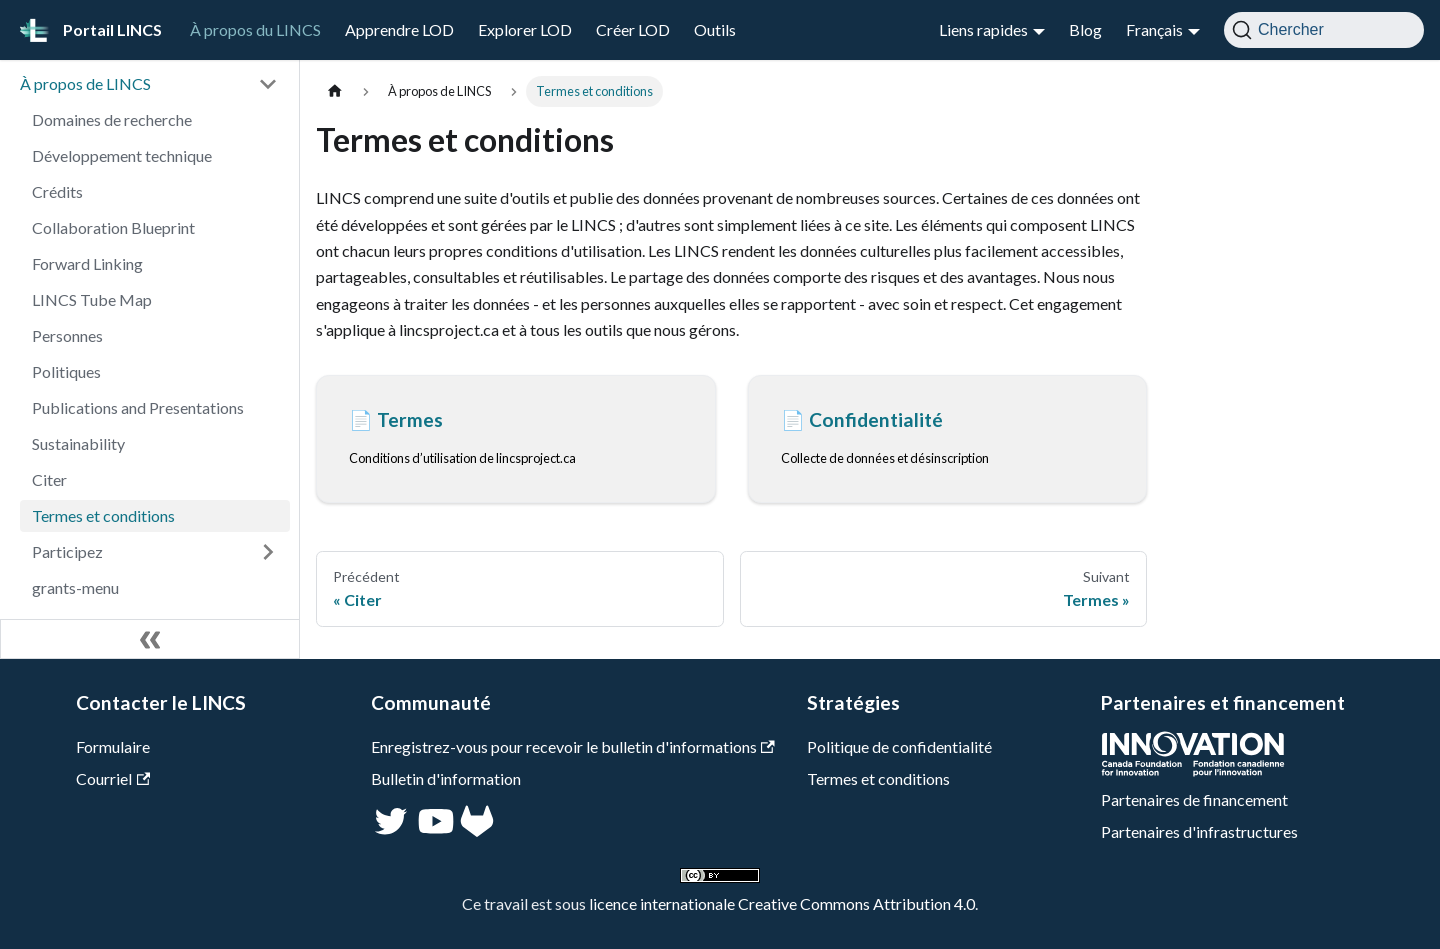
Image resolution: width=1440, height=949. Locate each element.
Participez (67, 551)
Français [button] (1154, 29)
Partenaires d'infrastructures (1199, 831)
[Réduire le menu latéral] (150, 639)
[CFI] (1193, 770)
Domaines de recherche (112, 119)
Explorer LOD (525, 29)
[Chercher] (1324, 30)
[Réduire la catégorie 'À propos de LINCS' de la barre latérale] (268, 84)
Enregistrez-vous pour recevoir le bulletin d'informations (573, 746)
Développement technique (122, 155)
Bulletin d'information (446, 778)
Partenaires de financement (1194, 799)
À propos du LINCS (255, 29)
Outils (715, 29)
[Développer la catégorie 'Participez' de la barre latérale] (268, 552)
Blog (1085, 29)
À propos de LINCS (85, 83)
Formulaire (113, 746)
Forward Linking (87, 263)
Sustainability (78, 443)
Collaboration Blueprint (113, 227)
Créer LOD (633, 29)
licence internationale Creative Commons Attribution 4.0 (782, 903)
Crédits (57, 191)
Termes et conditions (103, 515)
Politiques (66, 371)
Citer (49, 479)
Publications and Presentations (138, 407)
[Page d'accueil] (335, 91)
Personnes (67, 335)
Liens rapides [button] (983, 29)
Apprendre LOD (399, 29)
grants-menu (75, 587)
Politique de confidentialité (899, 746)
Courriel (113, 778)
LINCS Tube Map (92, 299)
